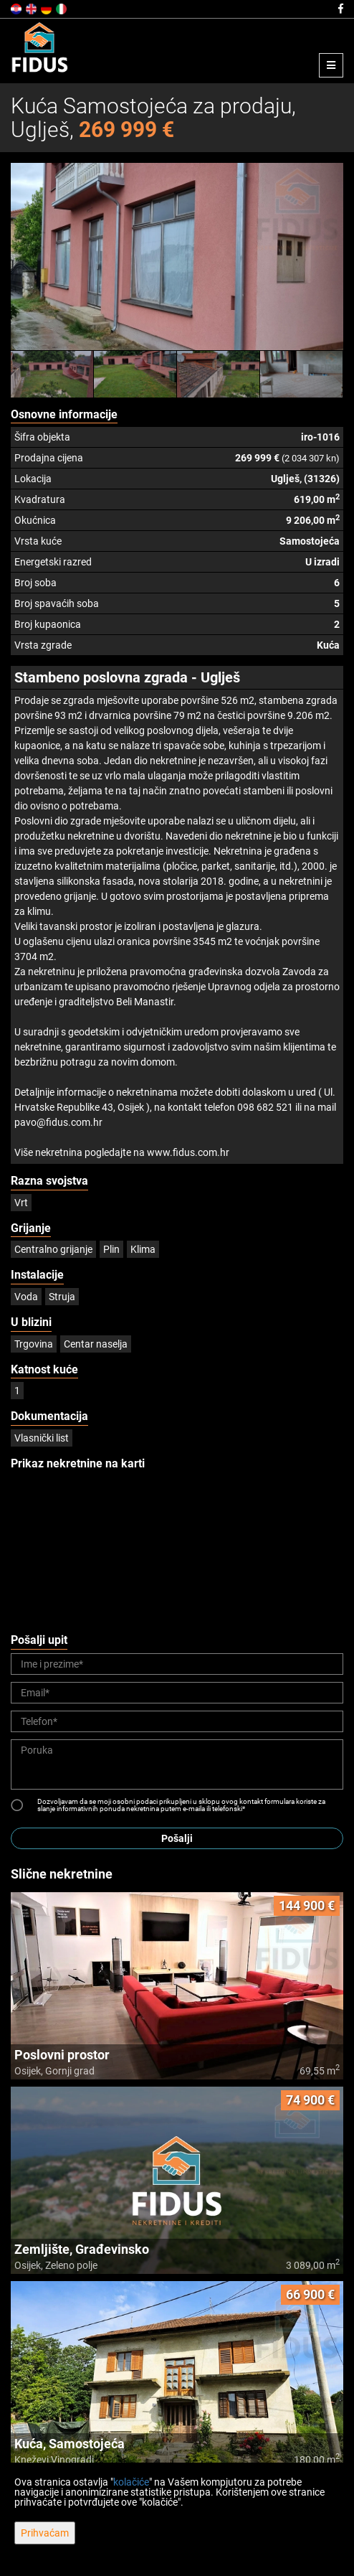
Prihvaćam (45, 2533)
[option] (52, 374)
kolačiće (131, 2482)
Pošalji (177, 1838)
